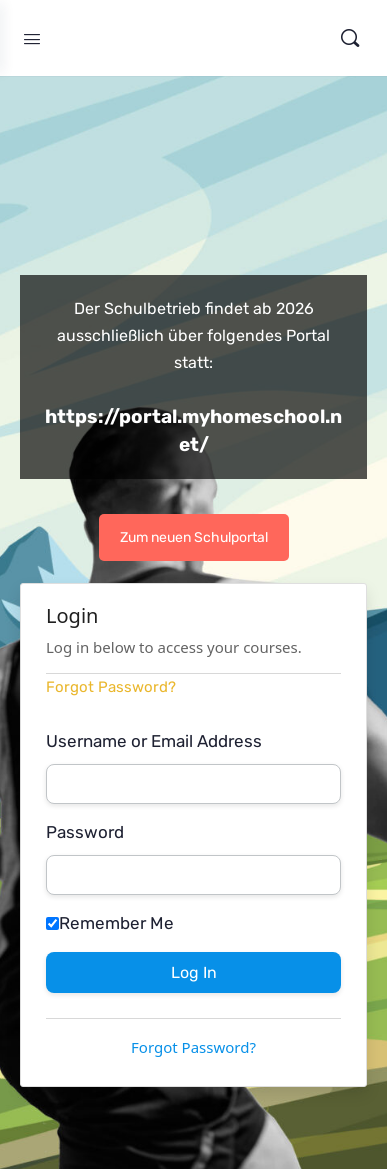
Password (85, 832)
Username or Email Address (154, 741)
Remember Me (110, 923)
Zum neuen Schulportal (194, 537)
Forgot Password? (111, 687)
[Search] (350, 38)
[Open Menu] (32, 37)
